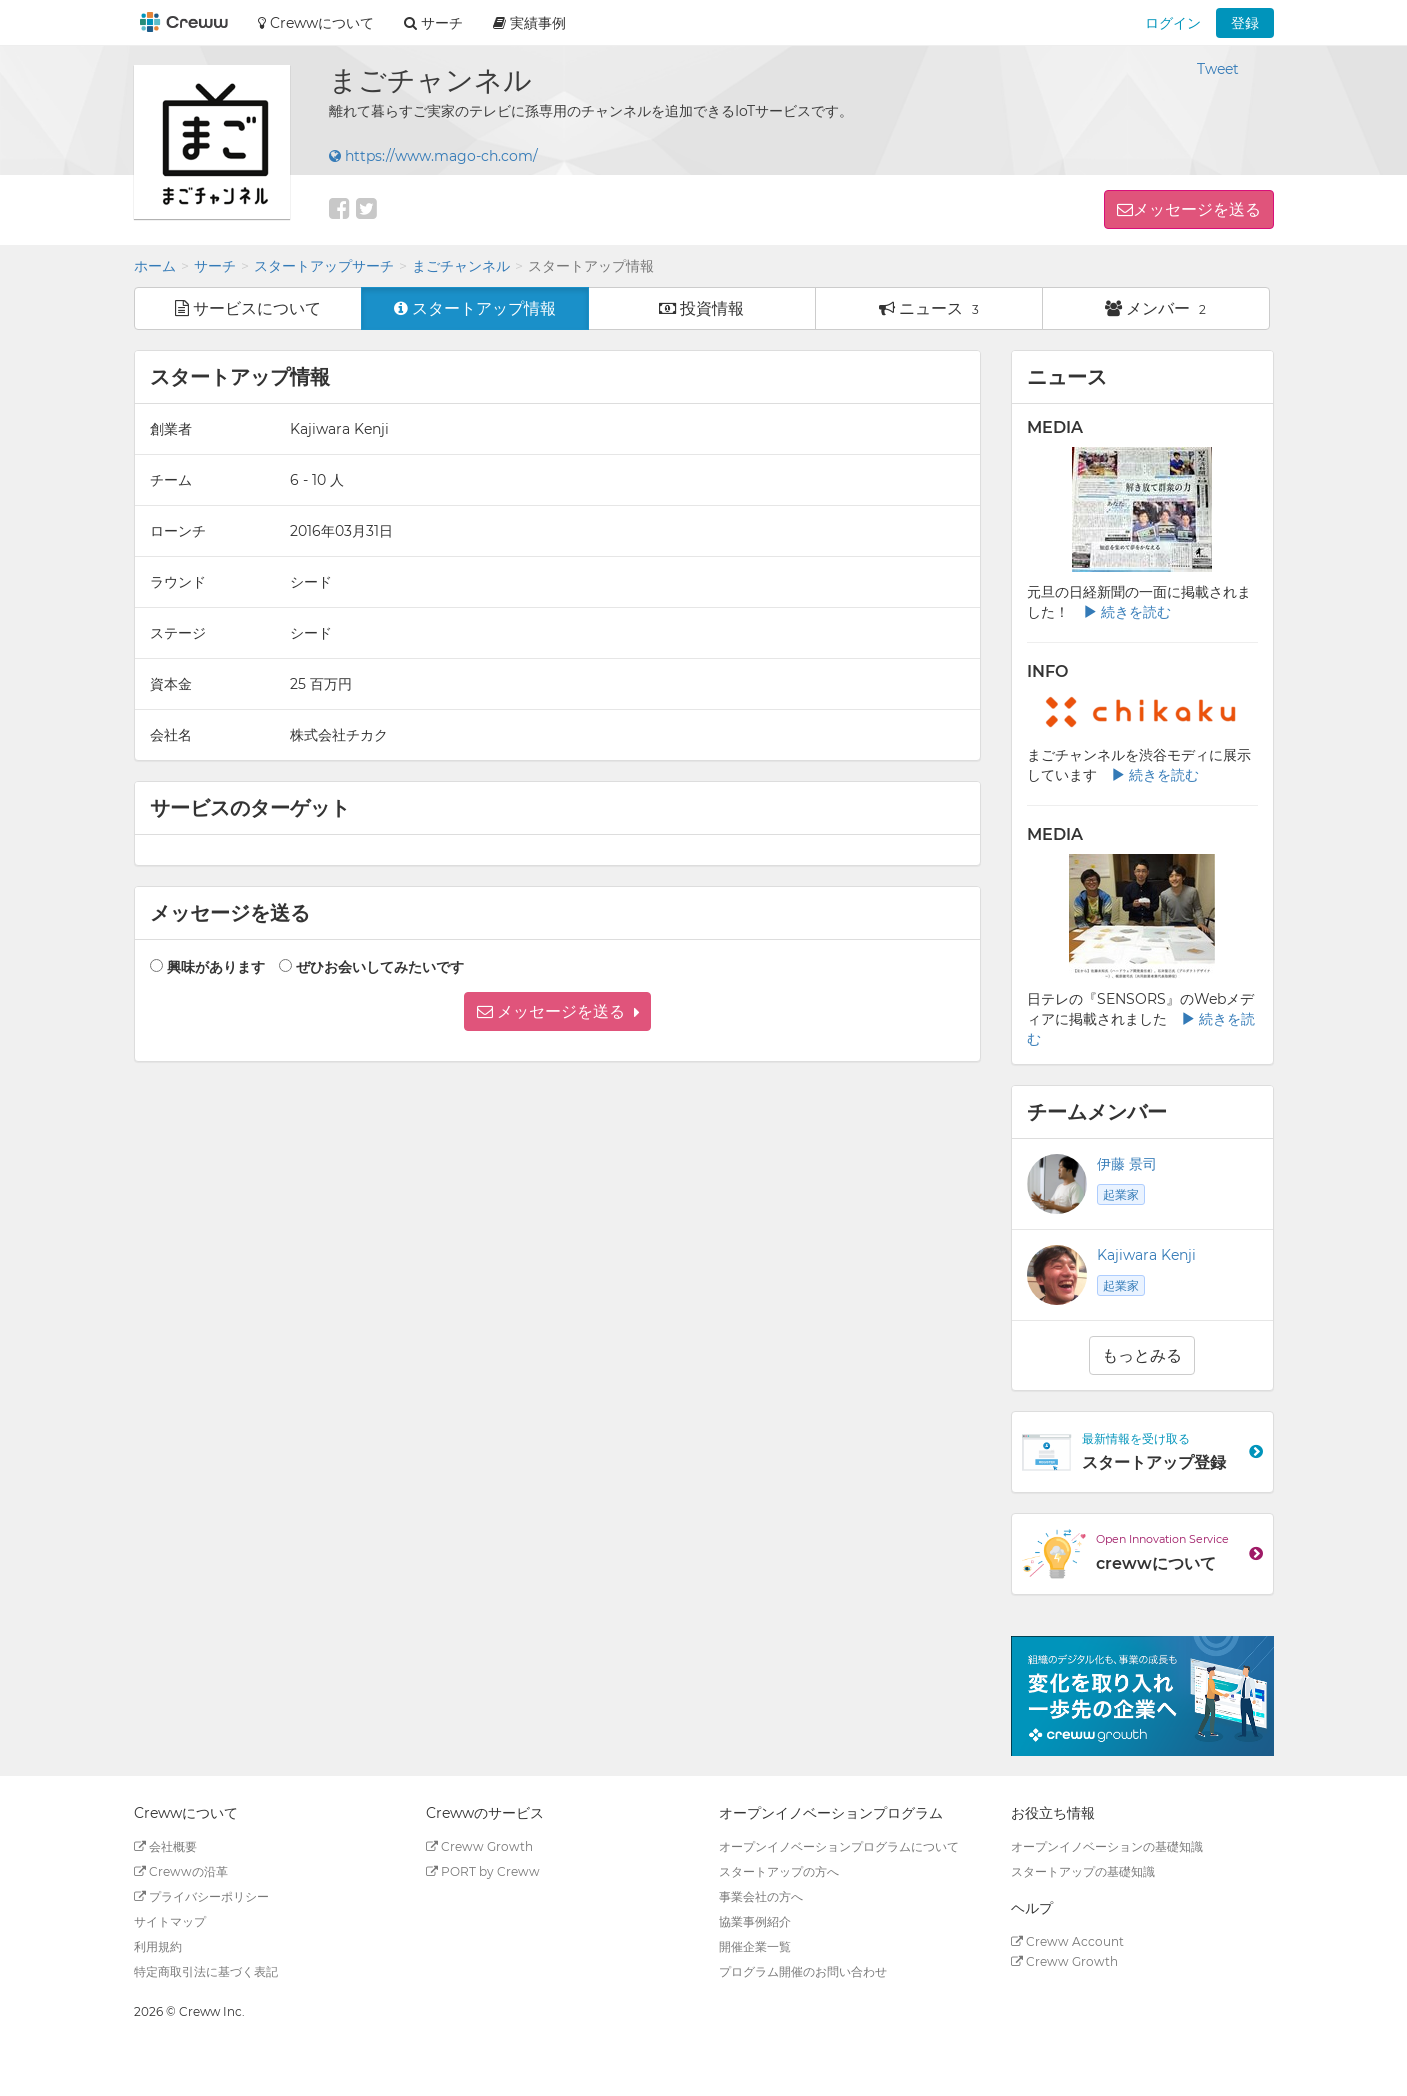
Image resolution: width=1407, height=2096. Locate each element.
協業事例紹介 (755, 1921)
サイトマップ (170, 1921)
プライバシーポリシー (201, 1896)
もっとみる (1142, 1355)
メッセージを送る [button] (1197, 209)
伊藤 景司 (1127, 1164)
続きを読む (1127, 612)
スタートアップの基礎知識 (1083, 1871)
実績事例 (529, 23)
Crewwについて (316, 23)
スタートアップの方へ (779, 1871)
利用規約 (158, 1946)
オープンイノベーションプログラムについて (839, 1846)
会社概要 (165, 1846)
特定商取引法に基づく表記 (206, 1971)
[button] (557, 1011)
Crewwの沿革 (181, 1871)
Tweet (1218, 69)
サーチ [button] (433, 23)
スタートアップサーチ (324, 266)
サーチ (215, 266)
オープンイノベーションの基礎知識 (1107, 1846)
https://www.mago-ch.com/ (433, 156)
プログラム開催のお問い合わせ (803, 1971)
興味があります (216, 967)
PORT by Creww (483, 1871)
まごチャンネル (461, 266)
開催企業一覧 (755, 1946)
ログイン (1173, 23)
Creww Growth (479, 1846)
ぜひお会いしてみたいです (380, 967)
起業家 (1121, 1194)
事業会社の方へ (761, 1896)
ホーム (155, 266)
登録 (1245, 23)
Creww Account (1067, 1941)
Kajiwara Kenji (1146, 1255)
